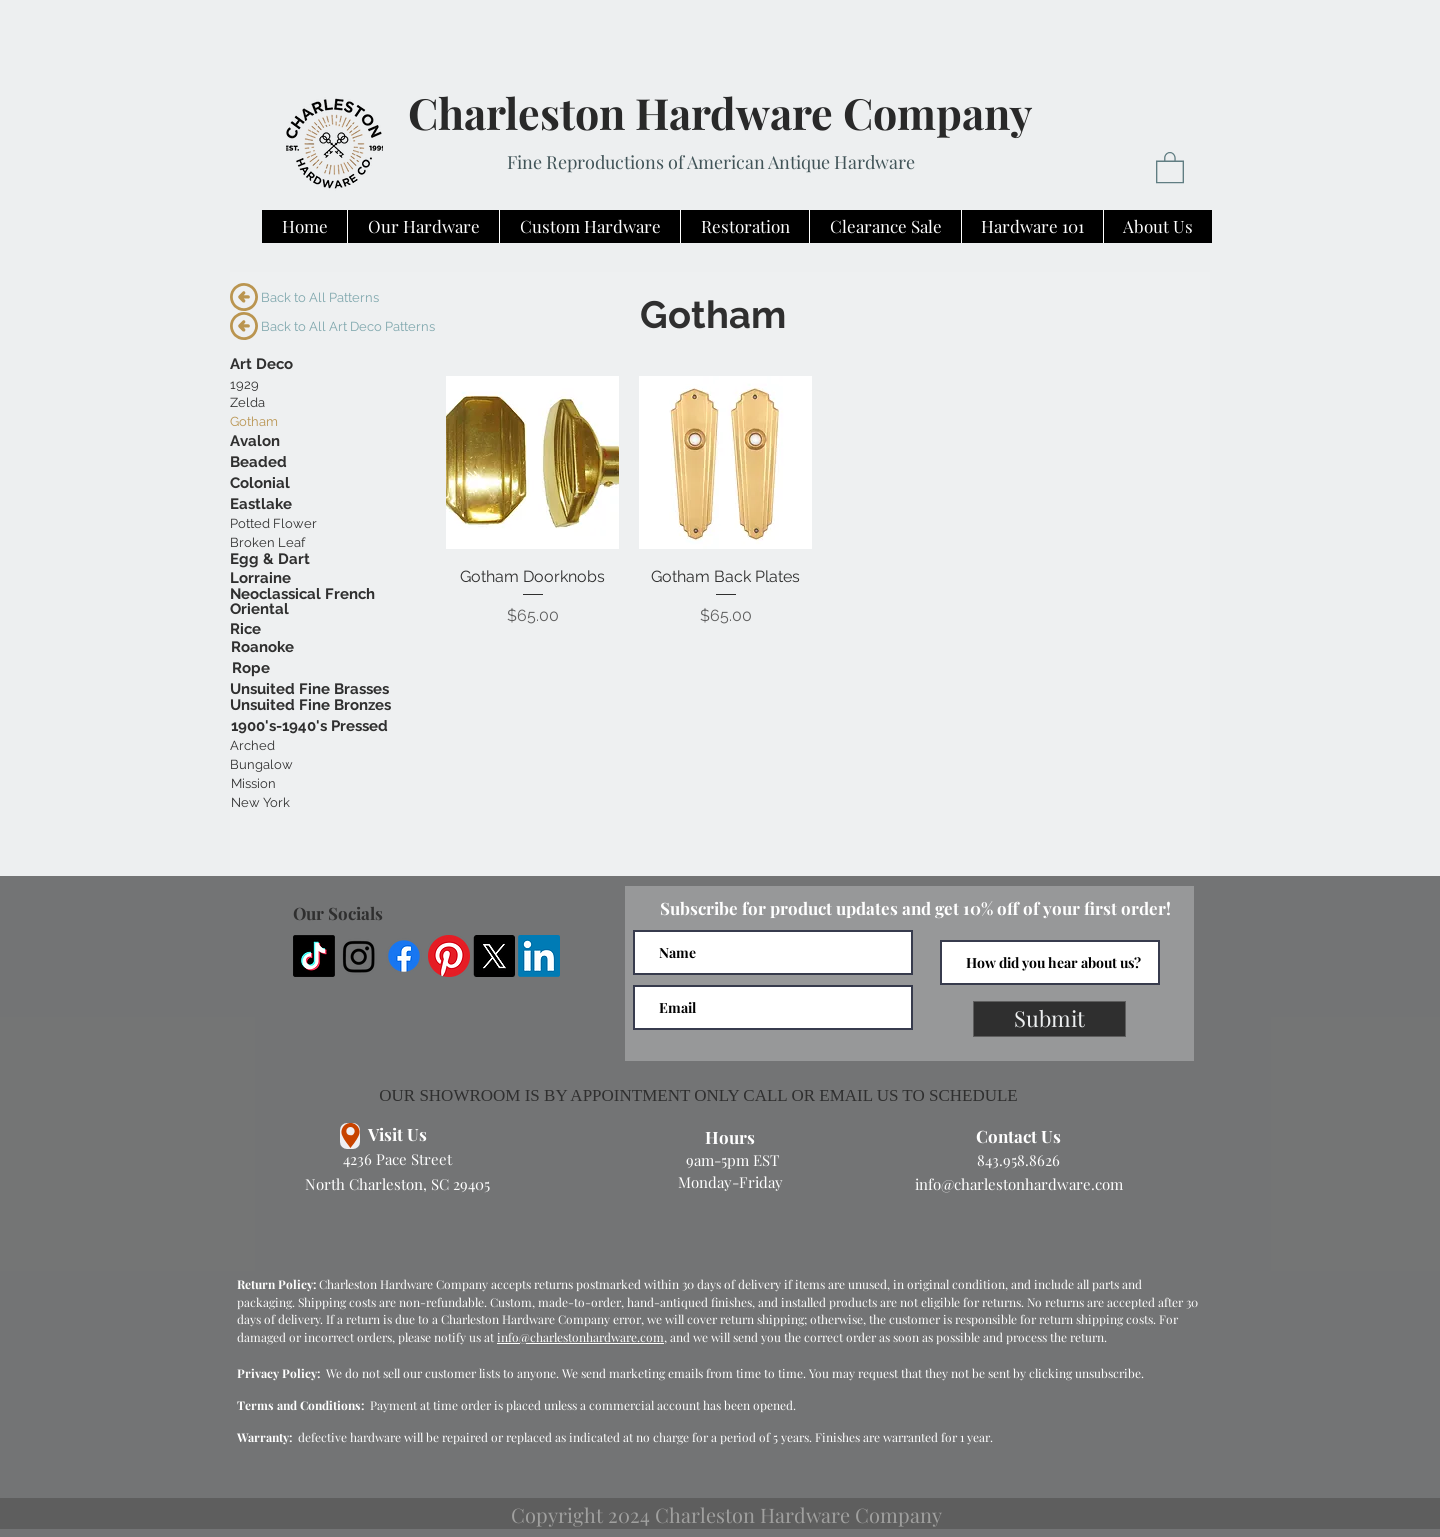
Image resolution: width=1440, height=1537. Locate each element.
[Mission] (253, 784)
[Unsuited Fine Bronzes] (310, 705)
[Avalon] (255, 441)
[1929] (244, 384)
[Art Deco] (261, 364)
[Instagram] (359, 956)
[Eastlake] (261, 504)
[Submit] (1049, 1019)
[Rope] (251, 668)
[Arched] (252, 746)
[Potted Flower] (273, 524)
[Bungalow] (261, 765)
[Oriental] (259, 609)
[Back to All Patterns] (324, 298)
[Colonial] (260, 483)
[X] (494, 956)
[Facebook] (404, 956)
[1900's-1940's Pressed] (309, 726)
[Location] (350, 1136)
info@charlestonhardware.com (1019, 1184)
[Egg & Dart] (270, 559)
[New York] (260, 803)
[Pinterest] (449, 956)
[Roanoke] (262, 647)
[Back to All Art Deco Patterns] (348, 327)
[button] (1170, 166)
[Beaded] (258, 462)
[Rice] (245, 629)
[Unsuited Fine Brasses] (309, 689)
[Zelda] (257, 403)
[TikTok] (314, 956)
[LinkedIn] (539, 956)
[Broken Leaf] (267, 542)
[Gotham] (254, 421)
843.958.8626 (1018, 1160)
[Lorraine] (260, 578)
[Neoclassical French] (302, 594)
